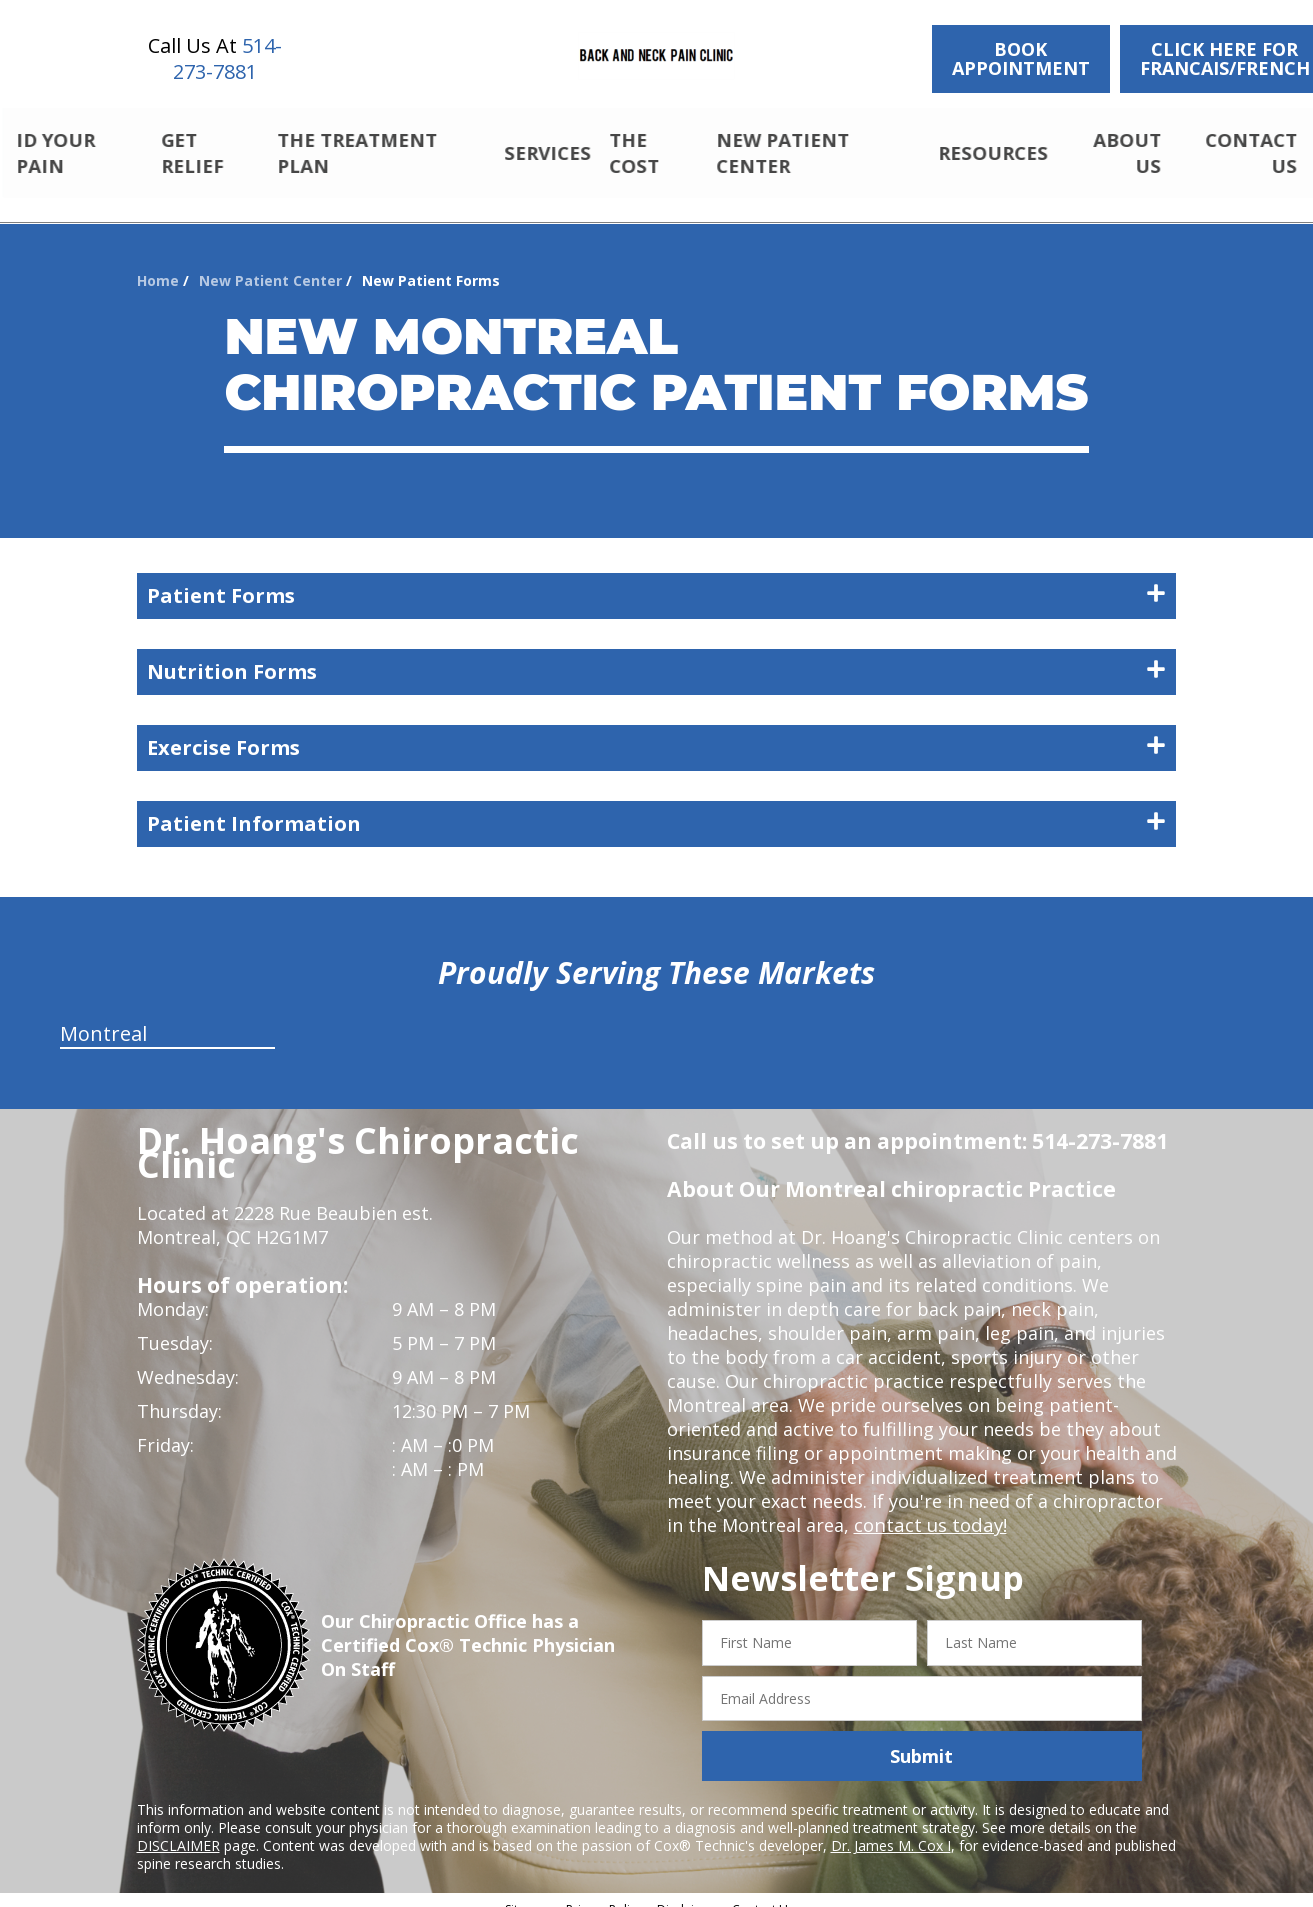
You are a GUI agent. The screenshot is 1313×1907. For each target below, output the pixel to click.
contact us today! (928, 1508)
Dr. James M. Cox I (891, 1828)
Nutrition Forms (657, 654)
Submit (921, 1739)
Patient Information (657, 806)
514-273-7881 (227, 58)
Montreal (103, 1016)
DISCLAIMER (178, 1828)
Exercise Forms (657, 730)
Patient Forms (657, 578)
